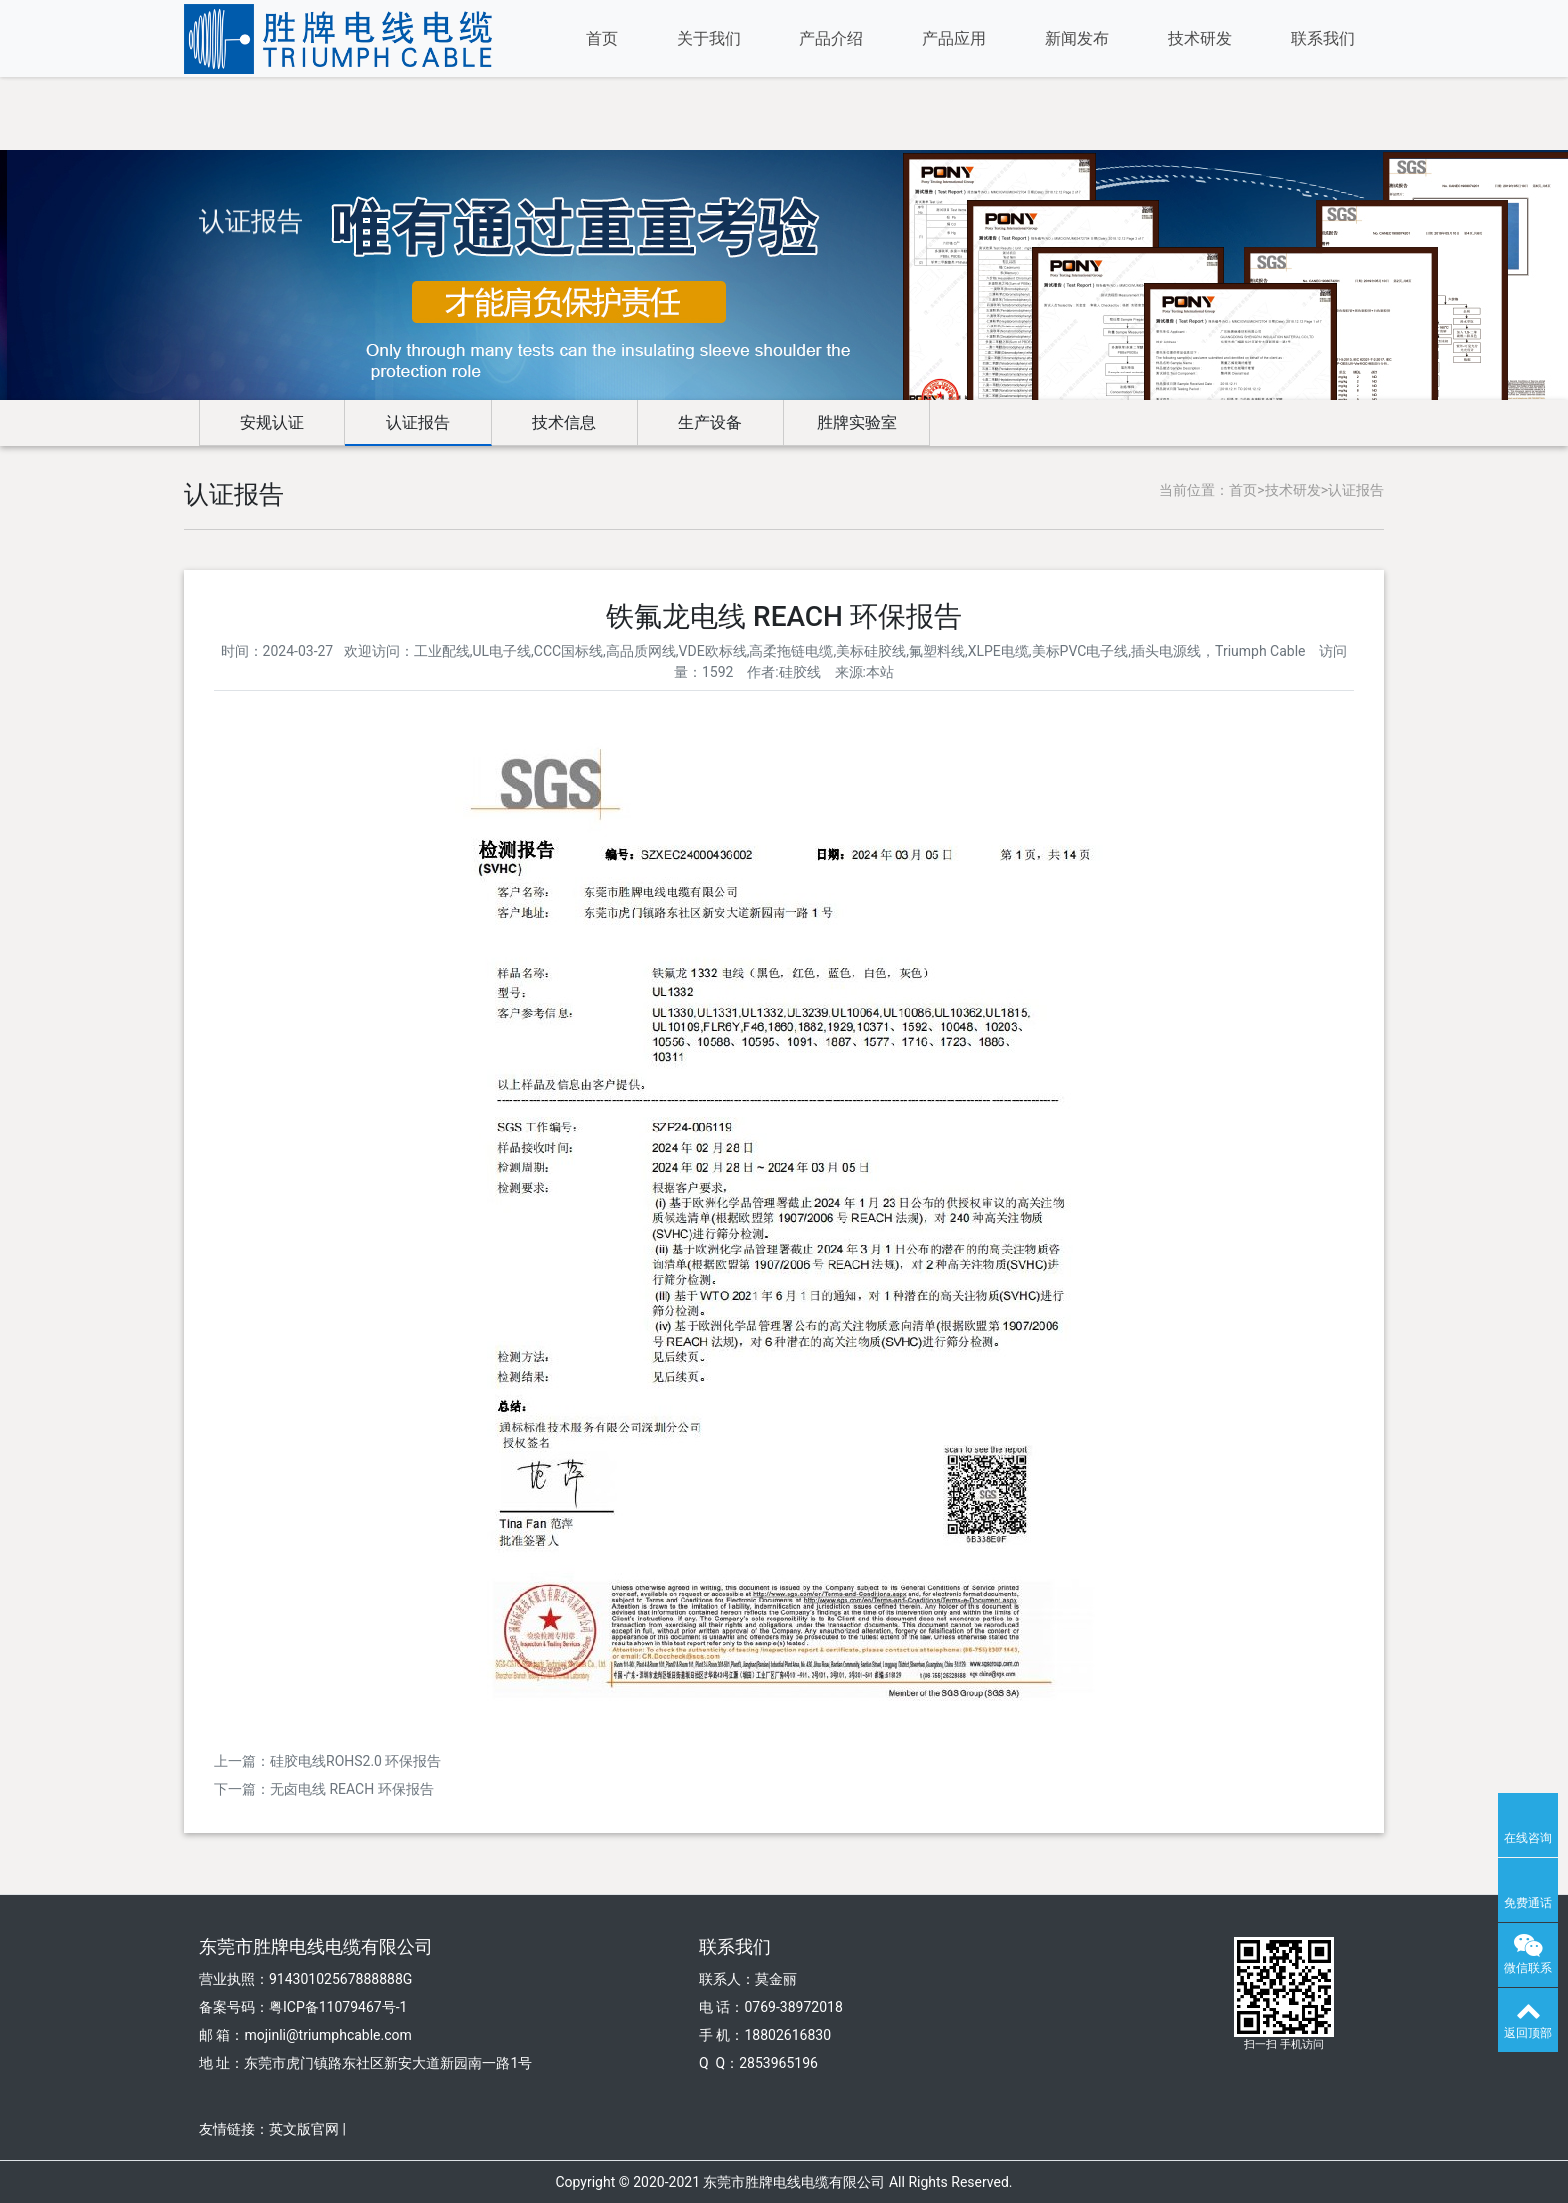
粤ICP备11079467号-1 (338, 2007)
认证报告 (418, 422)
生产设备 (710, 422)
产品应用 (954, 38)
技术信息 (564, 422)
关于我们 (709, 38)
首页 (602, 38)
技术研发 (1200, 38)
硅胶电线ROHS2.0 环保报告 (355, 1761)
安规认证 (272, 422)
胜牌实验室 (857, 422)
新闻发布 (1077, 38)
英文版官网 (304, 2129)
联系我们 (1323, 38)
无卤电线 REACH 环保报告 (352, 1789)
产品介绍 (831, 38)
